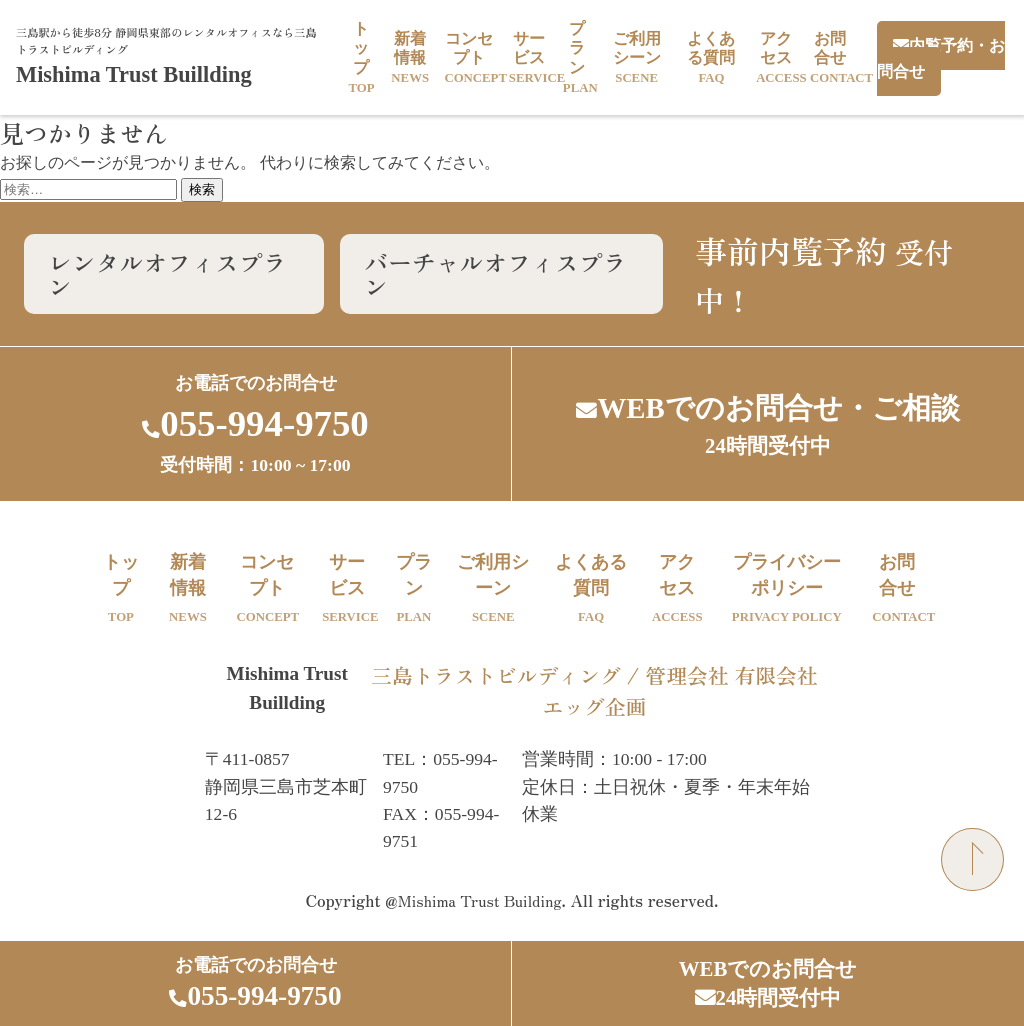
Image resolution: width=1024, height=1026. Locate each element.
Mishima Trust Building (480, 902)
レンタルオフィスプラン (168, 273)
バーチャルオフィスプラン (497, 273)
